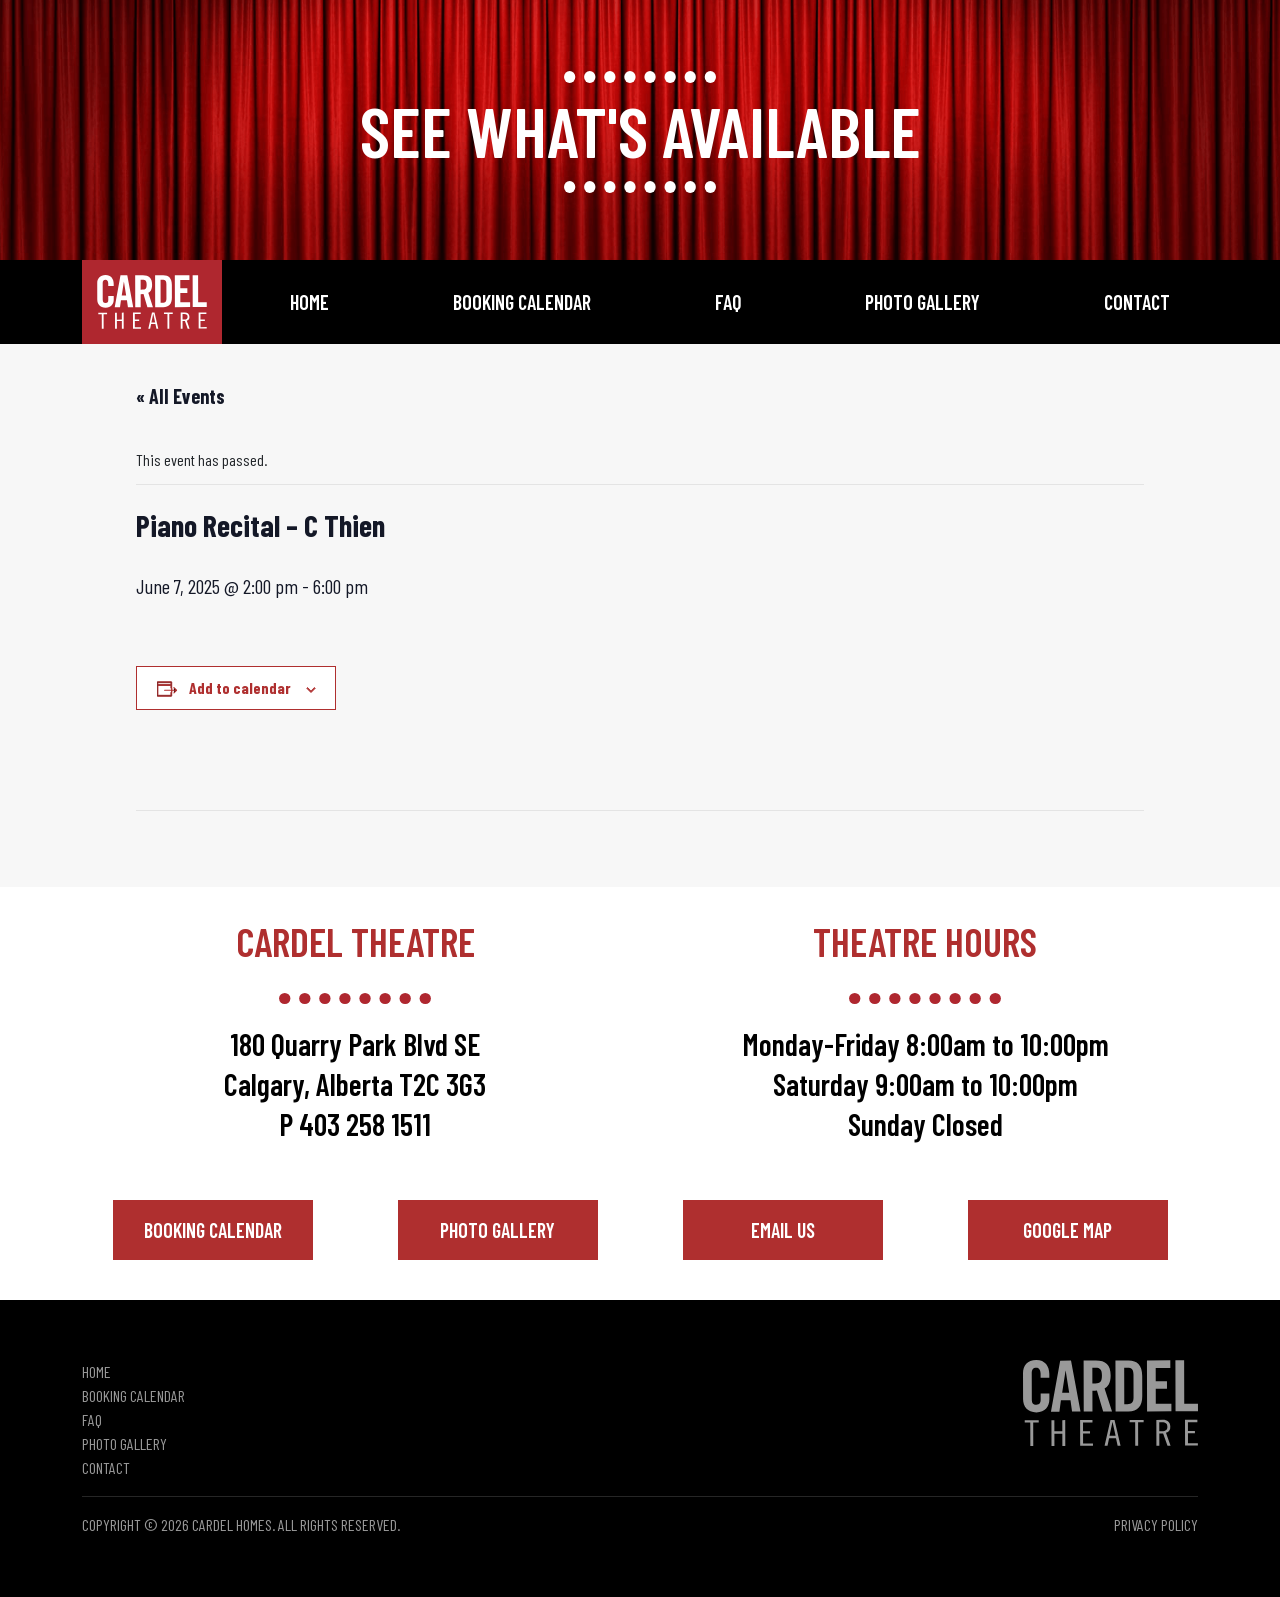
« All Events (180, 396)
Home (309, 302)
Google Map (1067, 1230)
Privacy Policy (1156, 1524)
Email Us (783, 1230)
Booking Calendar (522, 302)
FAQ (728, 302)
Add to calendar (240, 687)
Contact (1137, 302)
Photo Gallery (922, 302)
